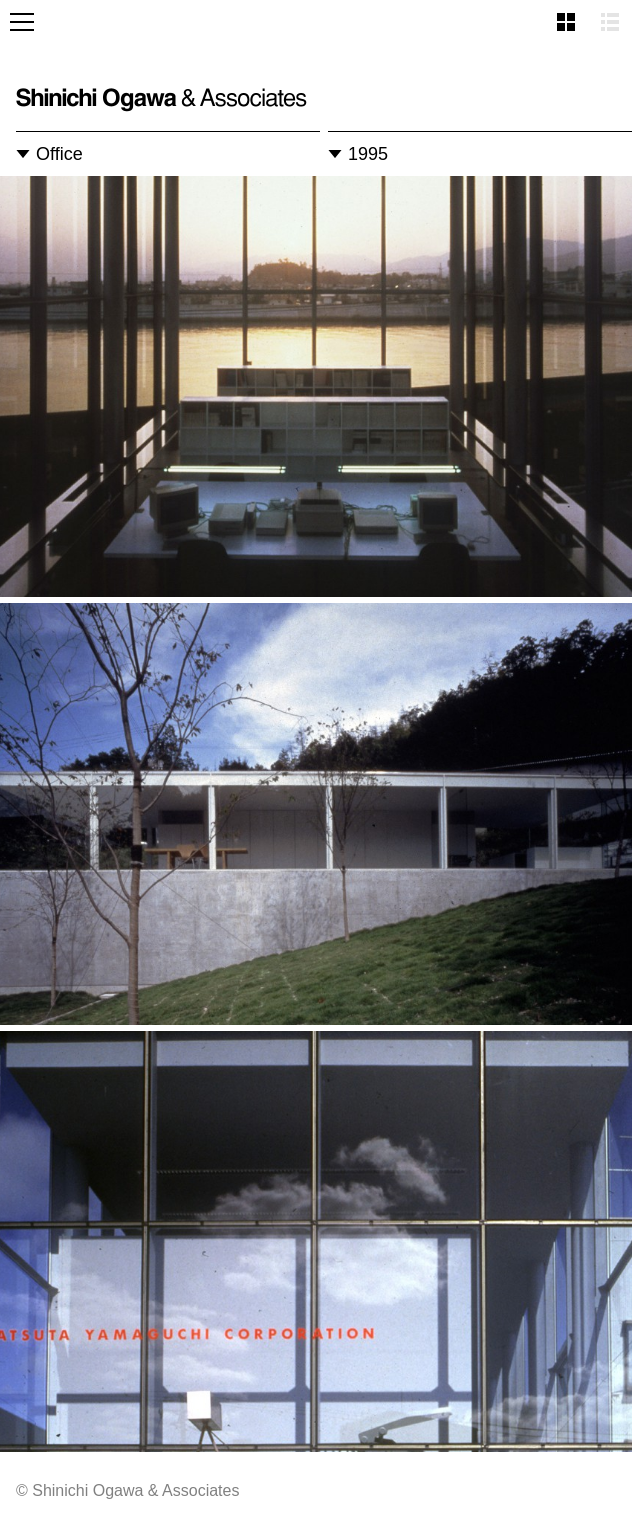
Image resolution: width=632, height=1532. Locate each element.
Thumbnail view (566, 22)
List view (610, 22)
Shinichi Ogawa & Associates (163, 100)
